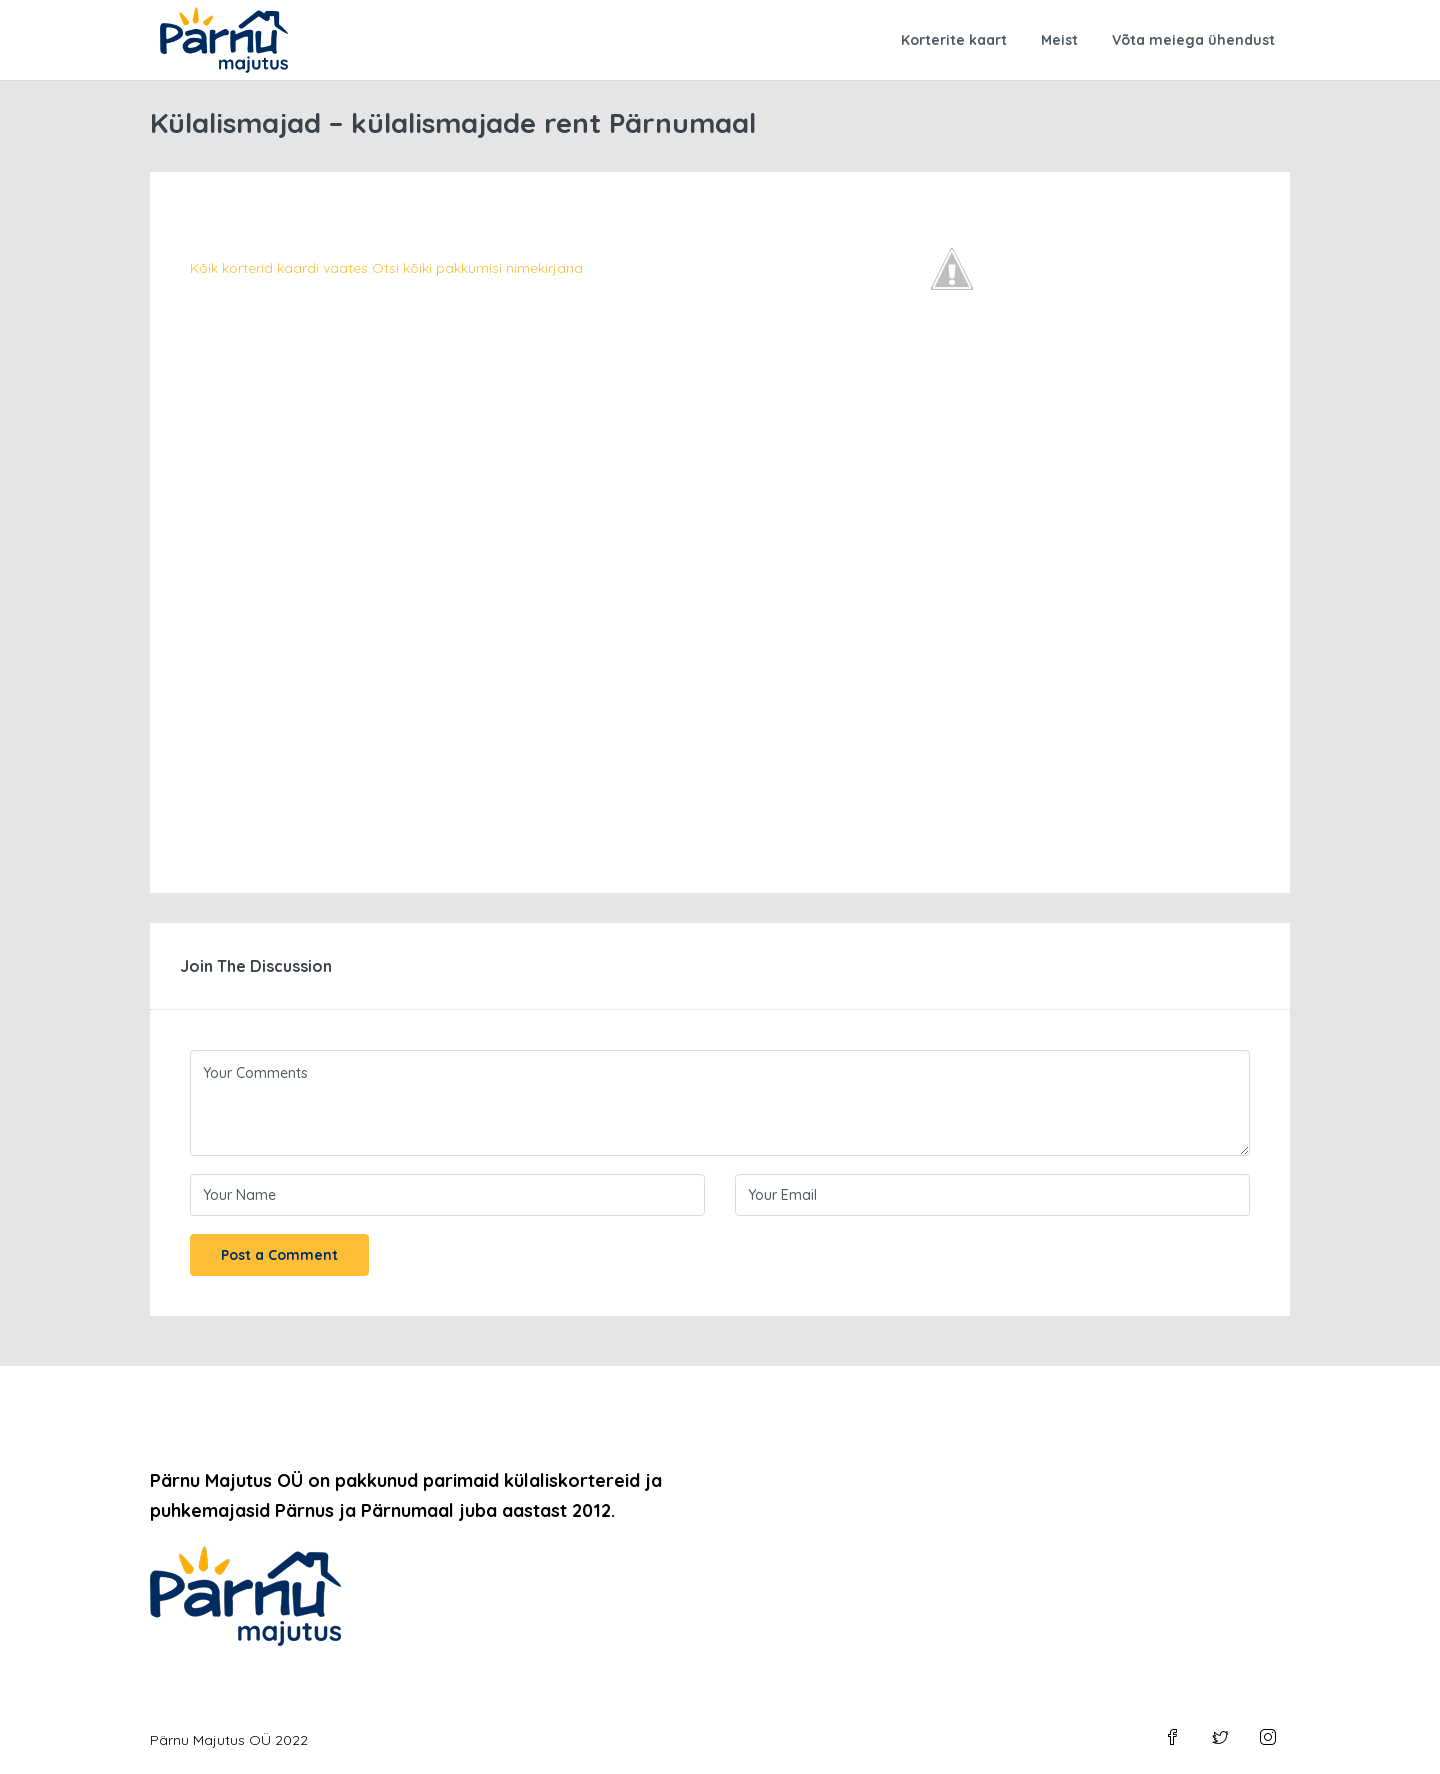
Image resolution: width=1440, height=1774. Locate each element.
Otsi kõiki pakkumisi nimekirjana (477, 268)
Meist (1059, 40)
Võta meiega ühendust (1193, 40)
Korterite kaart (954, 40)
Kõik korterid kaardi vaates (279, 268)
